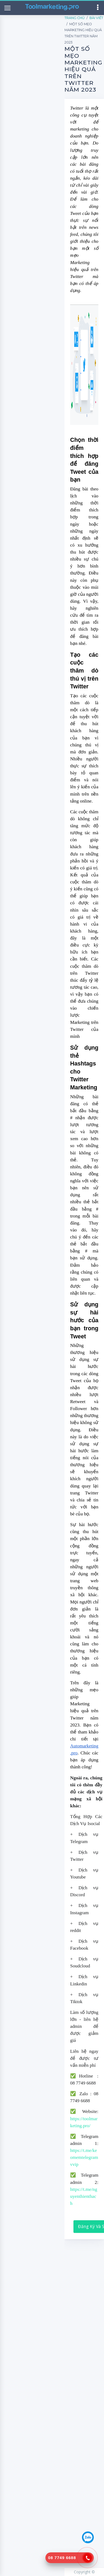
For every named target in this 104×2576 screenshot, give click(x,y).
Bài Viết (96, 18)
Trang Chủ (74, 18)
